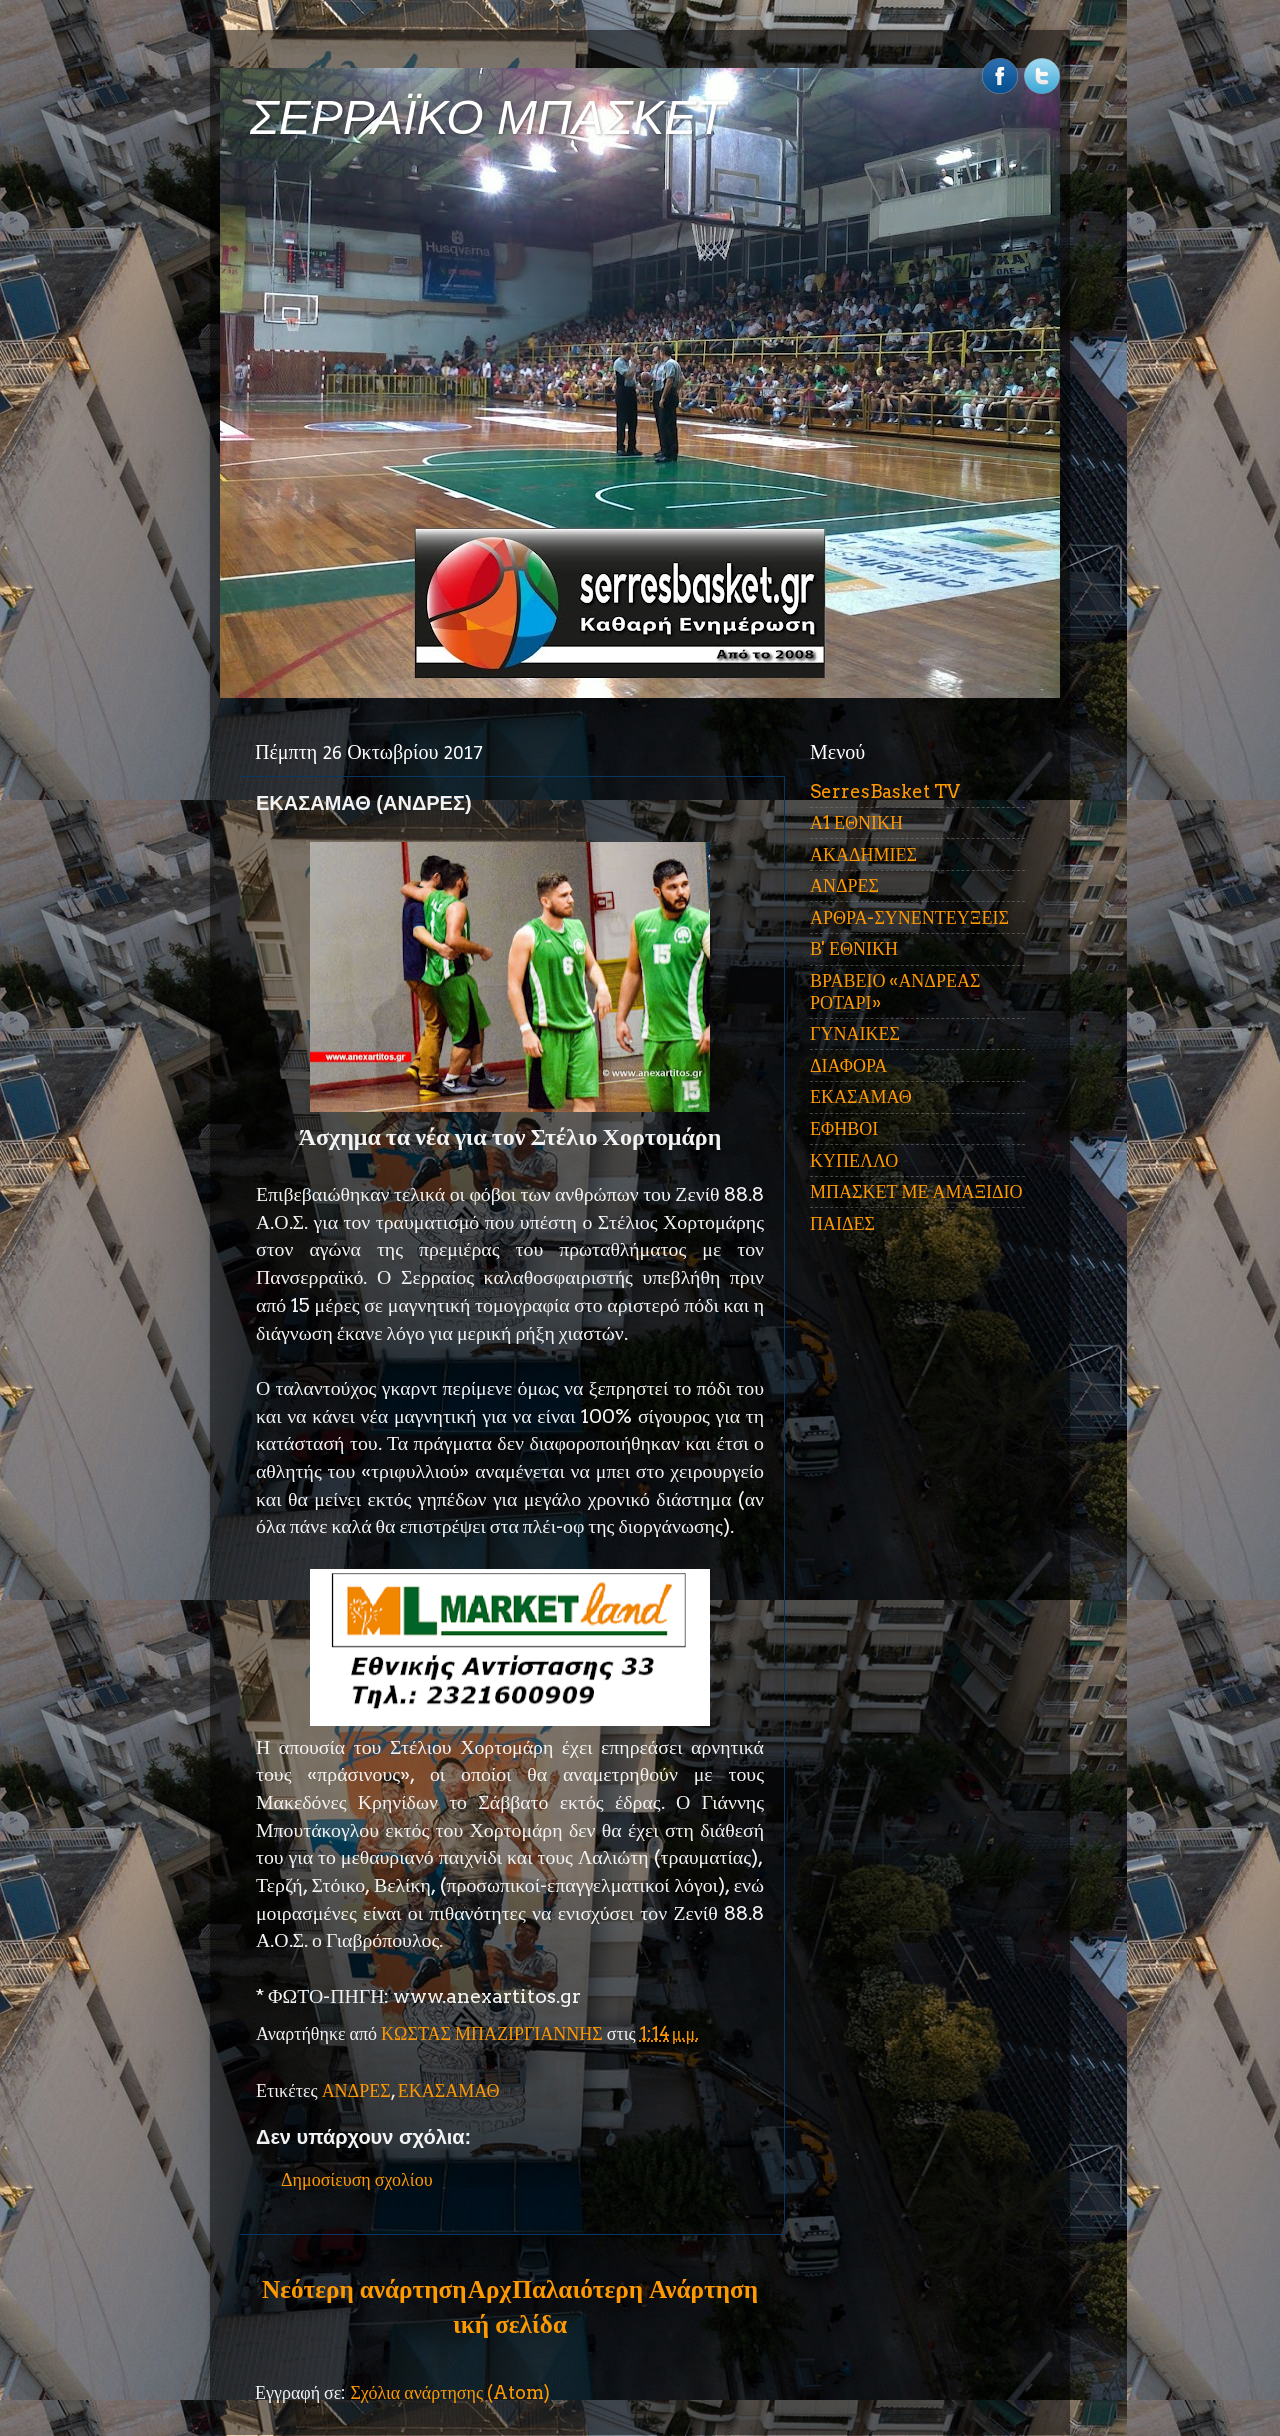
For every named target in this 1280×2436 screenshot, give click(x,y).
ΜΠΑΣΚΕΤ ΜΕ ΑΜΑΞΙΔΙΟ (916, 1191)
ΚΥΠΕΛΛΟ (854, 1160)
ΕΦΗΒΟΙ (844, 1128)
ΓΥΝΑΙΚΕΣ (855, 1033)
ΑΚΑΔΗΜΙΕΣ (863, 854)
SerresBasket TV (885, 791)
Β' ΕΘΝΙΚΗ (854, 948)
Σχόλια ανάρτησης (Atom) (450, 2392)
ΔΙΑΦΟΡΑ (848, 1065)
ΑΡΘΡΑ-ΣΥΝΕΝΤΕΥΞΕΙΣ (909, 917)
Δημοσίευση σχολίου (357, 2179)
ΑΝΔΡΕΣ (356, 2090)
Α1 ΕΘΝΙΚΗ (856, 822)
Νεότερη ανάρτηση (364, 2289)
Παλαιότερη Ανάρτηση (635, 2289)
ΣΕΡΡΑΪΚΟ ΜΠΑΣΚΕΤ (488, 117)
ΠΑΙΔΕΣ (842, 1223)
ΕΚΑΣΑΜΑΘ (449, 2090)
